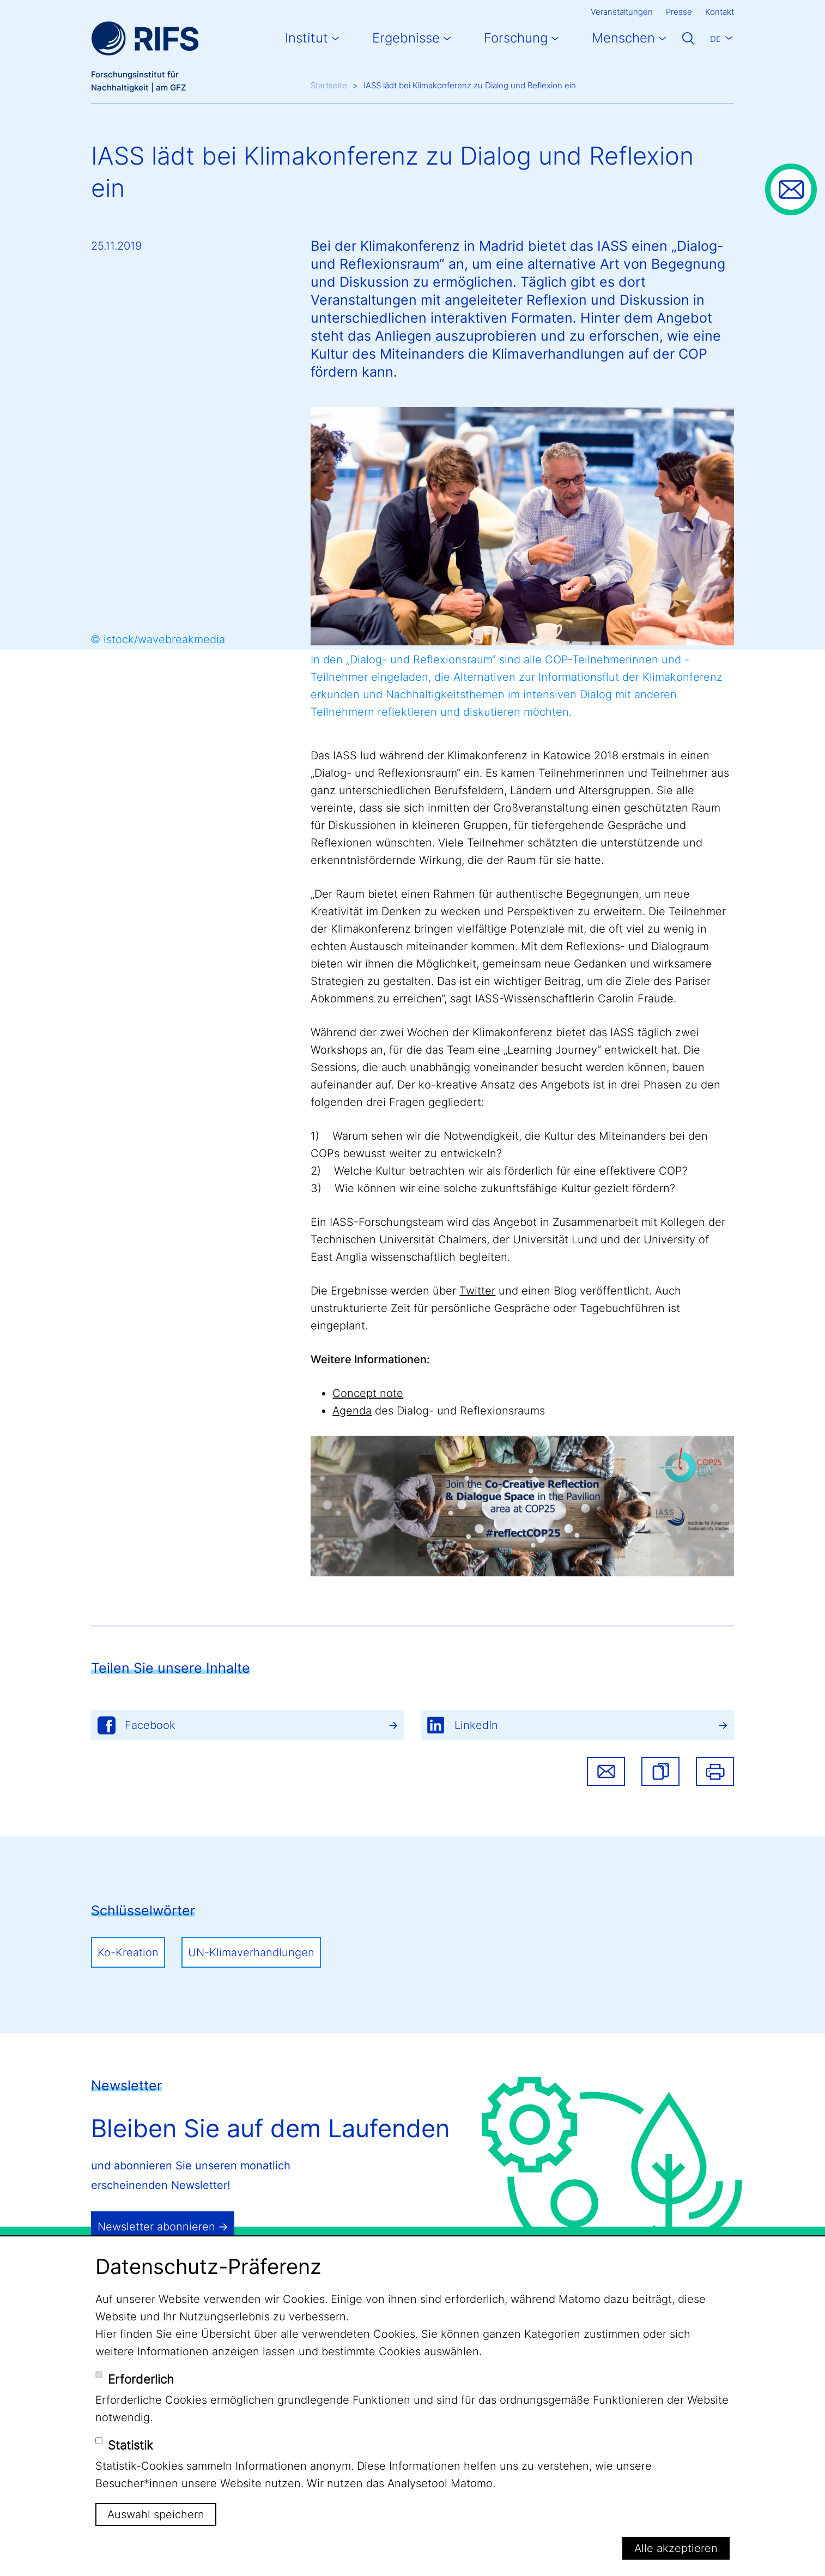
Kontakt (719, 12)
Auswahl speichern (155, 2514)
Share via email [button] (606, 1771)
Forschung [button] (516, 38)
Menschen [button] (623, 38)
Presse (679, 12)
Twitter (477, 1290)
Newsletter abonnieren (156, 2226)
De (715, 39)
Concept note (367, 1393)
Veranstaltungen (622, 12)
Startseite (329, 85)
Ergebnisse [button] (406, 38)
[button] (660, 1771)
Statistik (130, 2445)
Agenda (352, 1410)
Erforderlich (141, 2379)
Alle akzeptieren (676, 2548)
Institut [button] (306, 38)
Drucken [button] (715, 1771)
